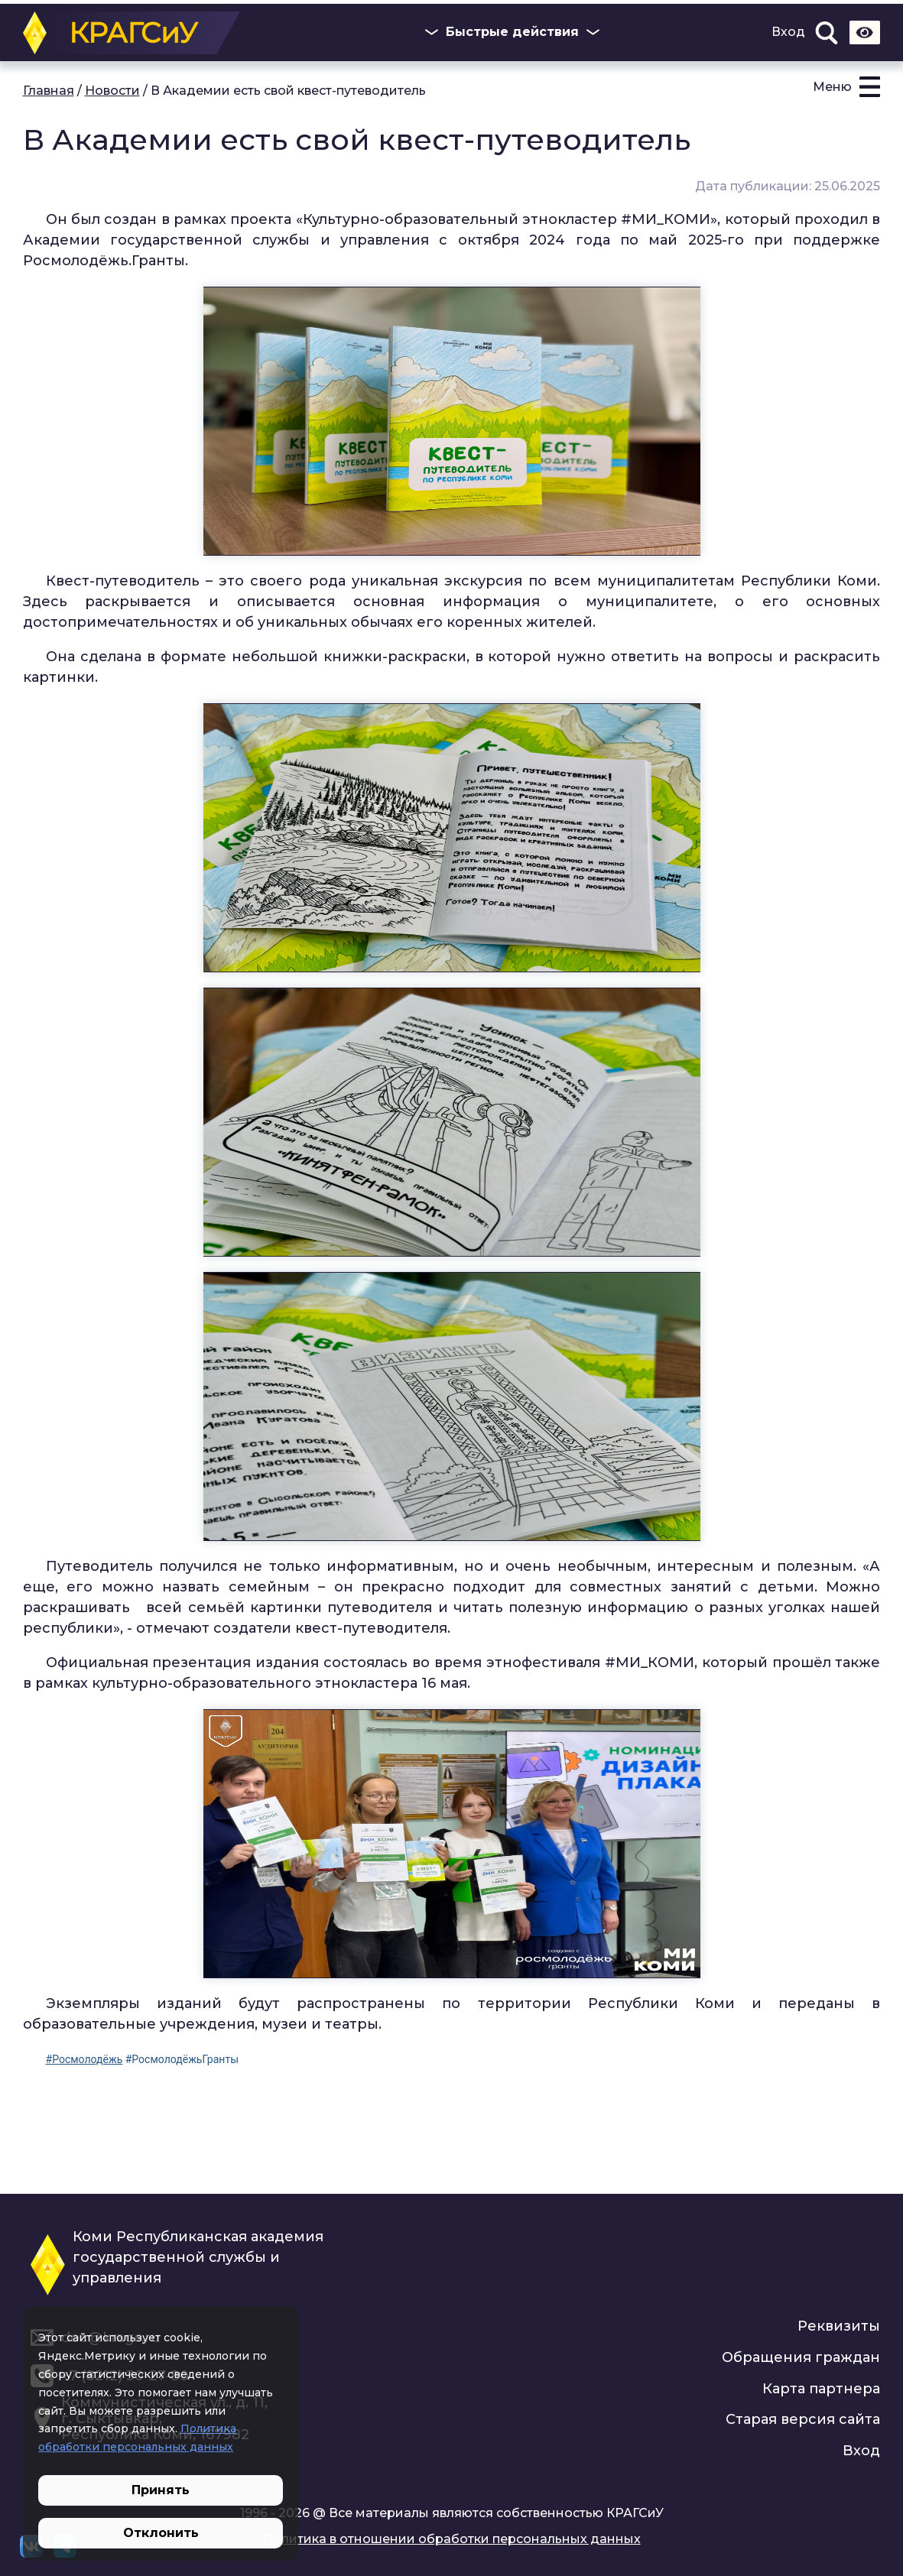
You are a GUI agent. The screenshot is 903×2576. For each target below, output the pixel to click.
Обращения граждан (801, 2357)
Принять (161, 2490)
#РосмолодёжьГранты (182, 2059)
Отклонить (161, 2533)
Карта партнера (821, 2388)
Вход (788, 32)
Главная (48, 90)
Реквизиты (838, 2326)
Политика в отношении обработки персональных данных (452, 2539)
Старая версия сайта (803, 2419)
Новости (112, 90)
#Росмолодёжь (84, 2059)
